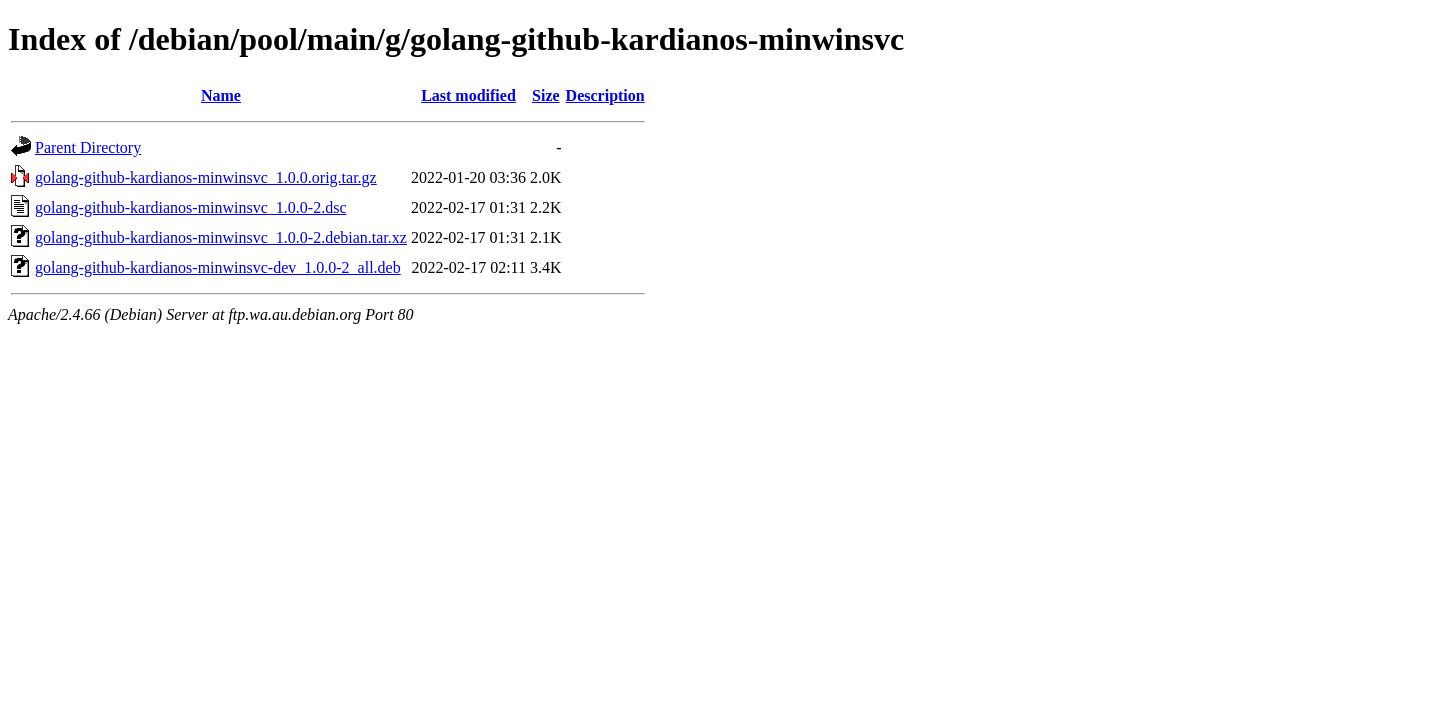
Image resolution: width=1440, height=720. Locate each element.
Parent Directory (88, 147)
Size (546, 95)
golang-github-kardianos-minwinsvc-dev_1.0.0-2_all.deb (218, 267)
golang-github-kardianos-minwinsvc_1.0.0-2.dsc (191, 207)
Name (221, 95)
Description (605, 95)
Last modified (468, 95)
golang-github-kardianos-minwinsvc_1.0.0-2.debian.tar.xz (221, 237)
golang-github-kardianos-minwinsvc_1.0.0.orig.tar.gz (206, 177)
